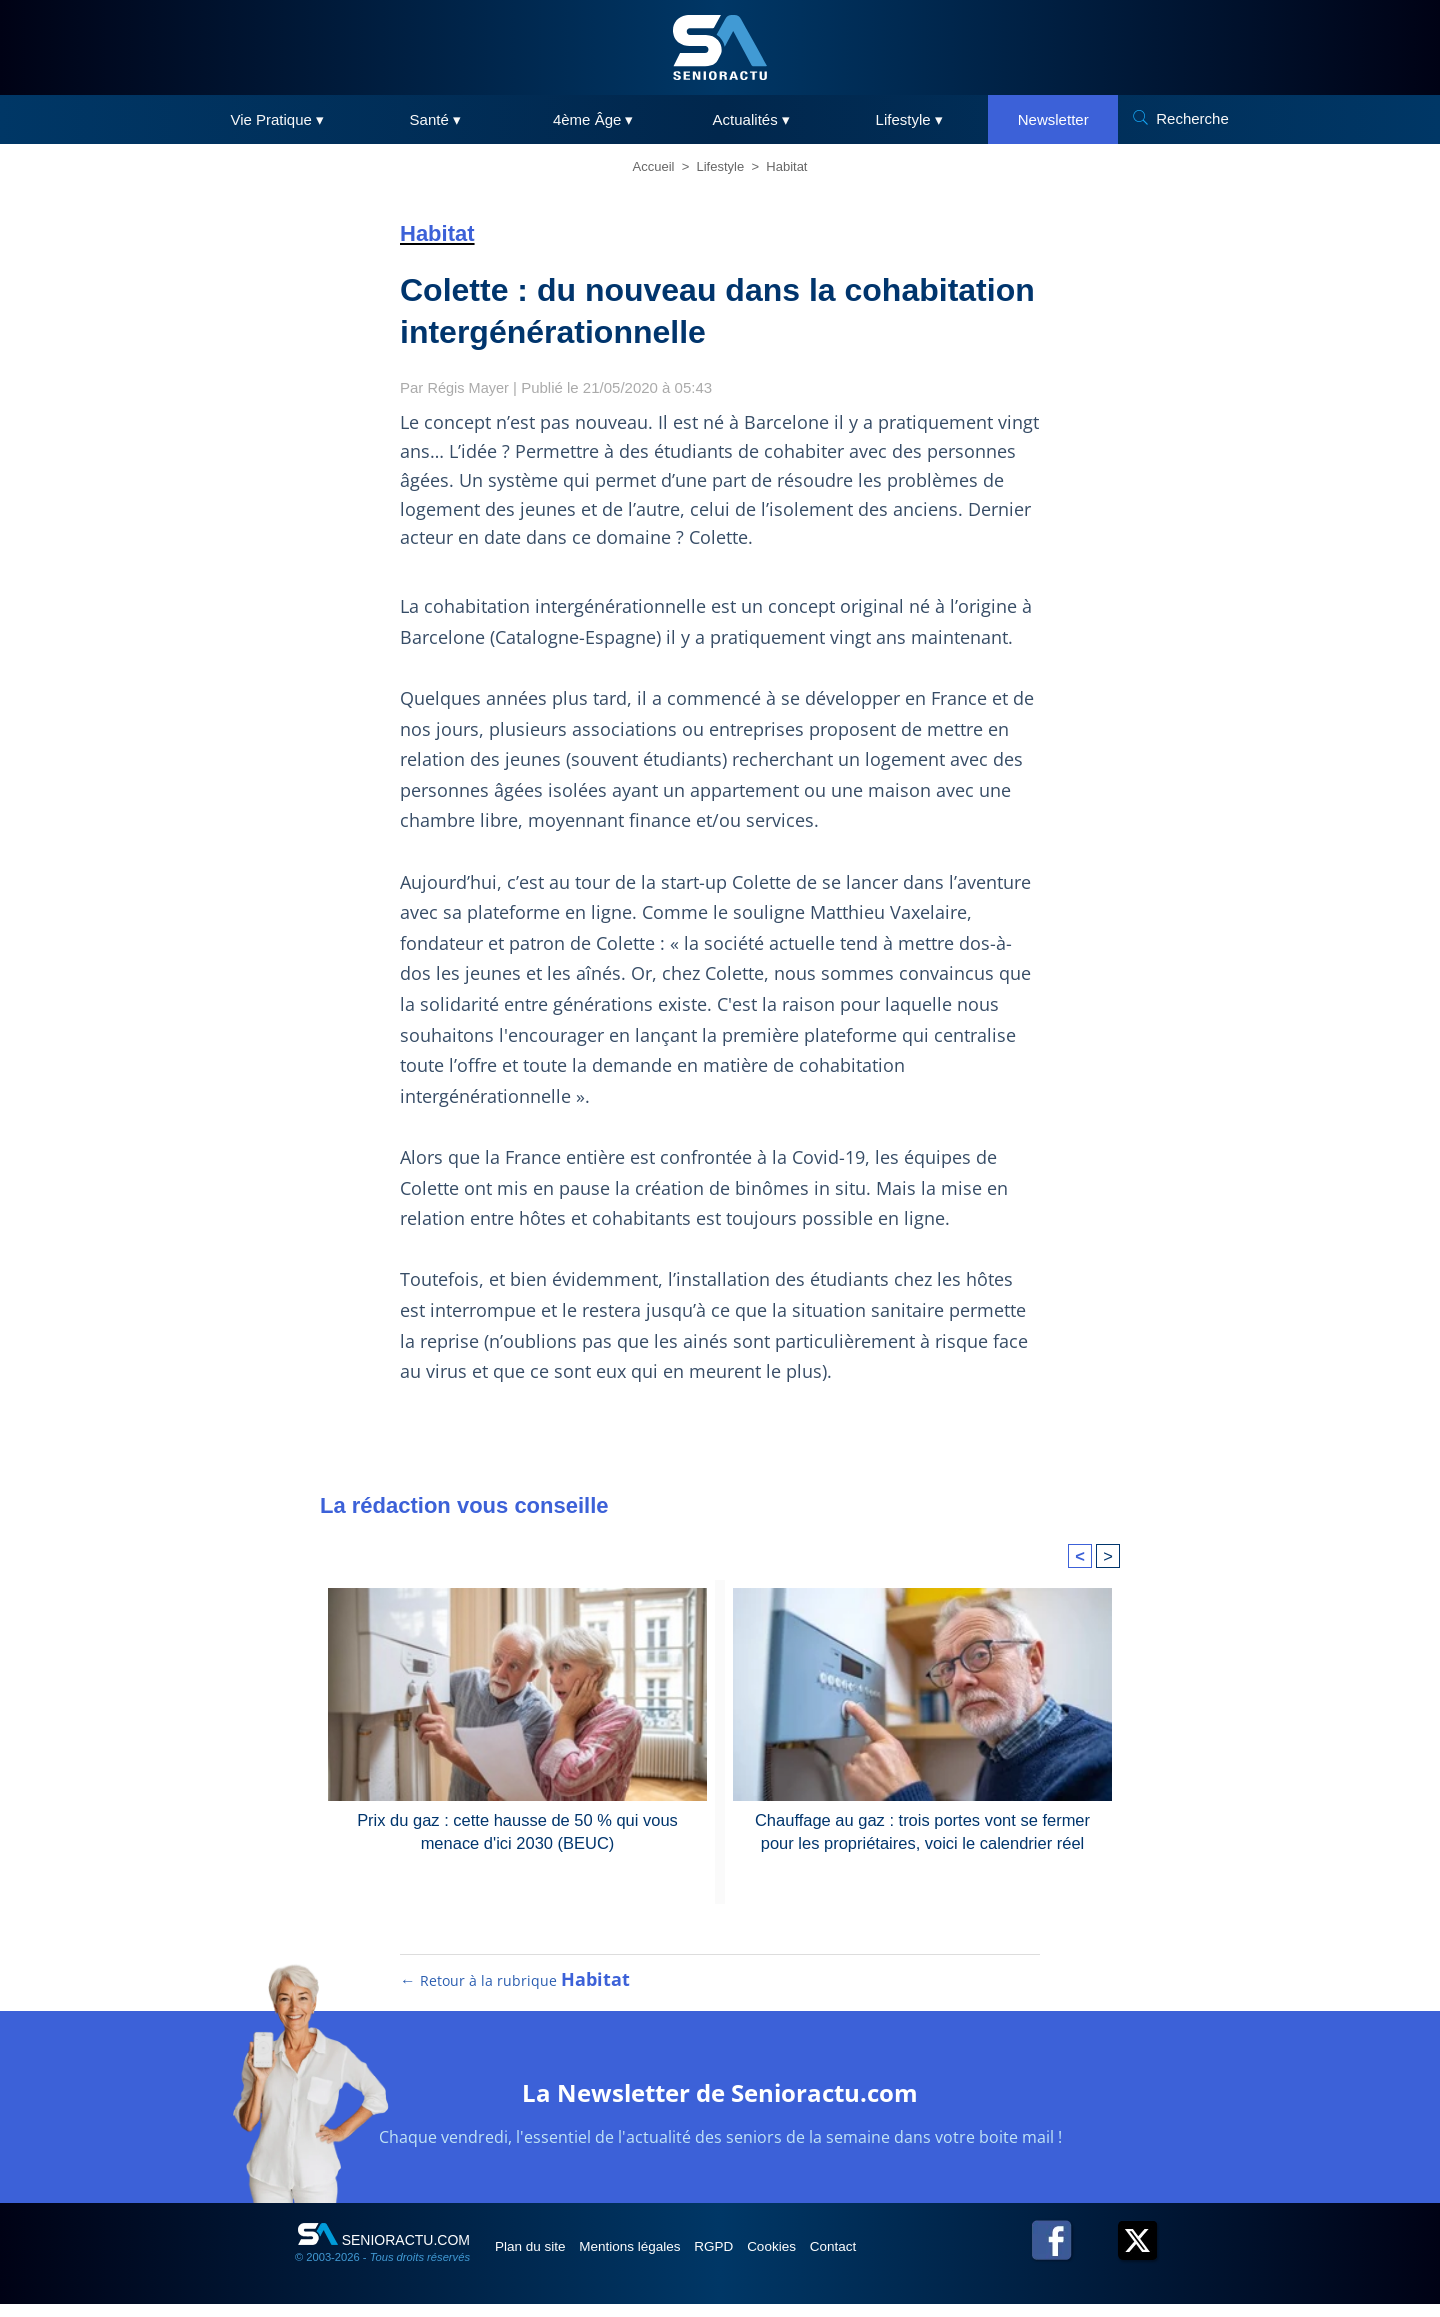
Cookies (817, 2259)
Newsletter (1053, 119)
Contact (889, 2259)
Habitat (786, 166)
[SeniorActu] (720, 47)
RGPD (748, 2259)
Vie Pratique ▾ (277, 119)
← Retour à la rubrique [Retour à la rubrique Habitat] (515, 1993)
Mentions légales (651, 2259)
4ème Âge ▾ (593, 119)
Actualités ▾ (751, 119)
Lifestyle (721, 166)
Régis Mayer (470, 387)
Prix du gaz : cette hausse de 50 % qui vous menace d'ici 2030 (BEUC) (517, 1830)
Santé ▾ (435, 119)
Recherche (1192, 118)
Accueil (654, 166)
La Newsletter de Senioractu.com (720, 2103)
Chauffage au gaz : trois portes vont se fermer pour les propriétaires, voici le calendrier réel (922, 1830)
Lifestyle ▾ (909, 119)
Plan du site (538, 2259)
